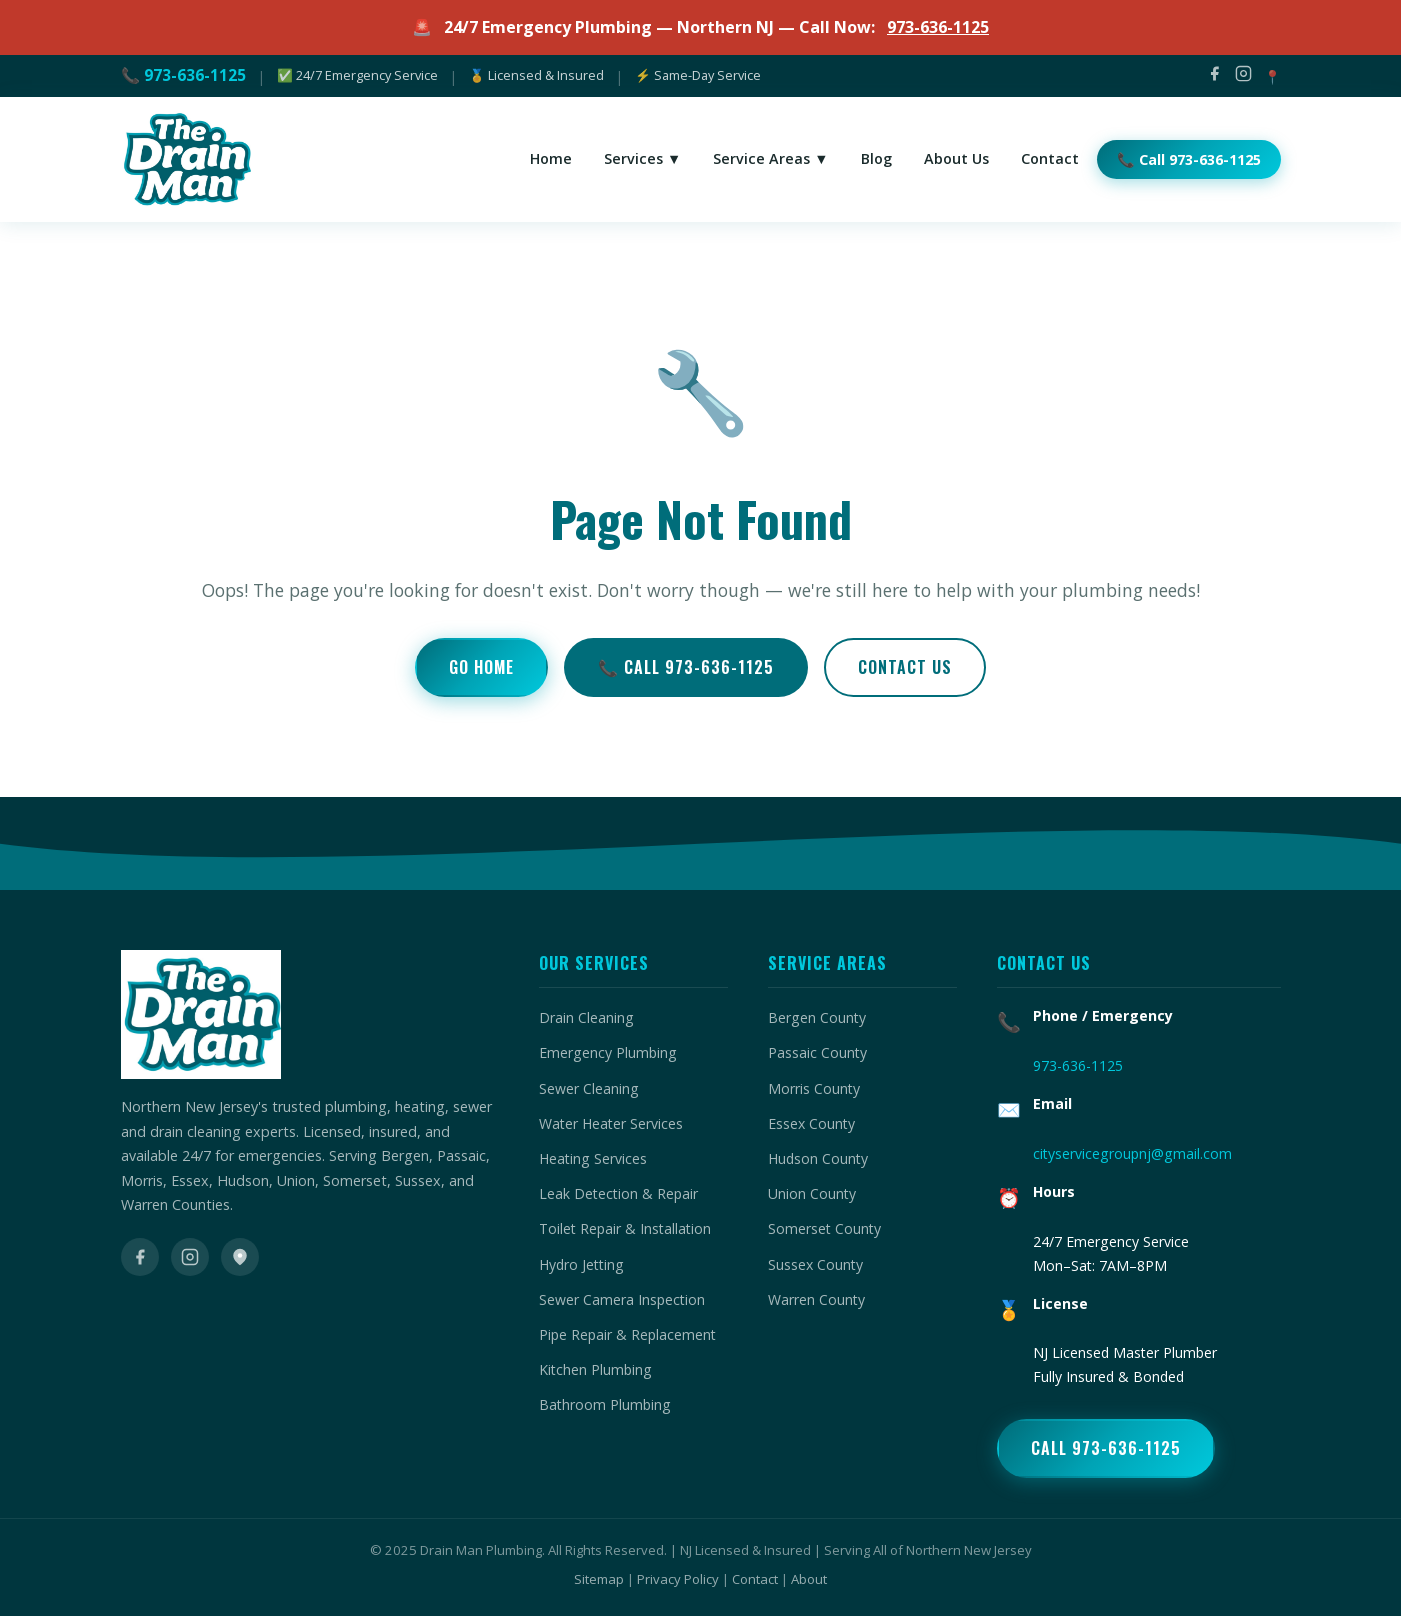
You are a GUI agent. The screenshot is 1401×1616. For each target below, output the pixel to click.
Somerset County (824, 1228)
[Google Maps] (240, 1257)
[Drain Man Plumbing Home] (186, 159)
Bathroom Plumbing (605, 1404)
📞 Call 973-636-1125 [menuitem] (1189, 159)
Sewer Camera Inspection (622, 1299)
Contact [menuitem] (1050, 158)
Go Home (481, 667)
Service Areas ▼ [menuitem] (770, 158)
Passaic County (817, 1052)
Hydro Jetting (581, 1264)
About (809, 1579)
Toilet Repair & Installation (625, 1228)
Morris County (814, 1088)
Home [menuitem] (551, 158)
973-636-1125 (938, 27)
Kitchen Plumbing (595, 1369)
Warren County (816, 1299)
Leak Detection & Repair (618, 1193)
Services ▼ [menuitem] (642, 158)
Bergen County (817, 1017)
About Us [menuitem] (956, 158)
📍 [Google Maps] (1272, 76)
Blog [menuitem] (876, 158)
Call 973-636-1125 (1106, 1448)
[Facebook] (1214, 76)
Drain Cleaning (586, 1017)
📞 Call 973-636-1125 (686, 667)
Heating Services (593, 1158)
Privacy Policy (678, 1579)
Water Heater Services (611, 1123)
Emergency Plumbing (608, 1052)
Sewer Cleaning (589, 1088)
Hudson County (818, 1158)
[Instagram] (1243, 76)
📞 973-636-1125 (183, 75)
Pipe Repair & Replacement (627, 1334)
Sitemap (599, 1579)
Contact (755, 1579)
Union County (812, 1193)
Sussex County (815, 1264)
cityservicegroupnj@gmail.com (1132, 1153)
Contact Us (905, 667)
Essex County (811, 1123)
